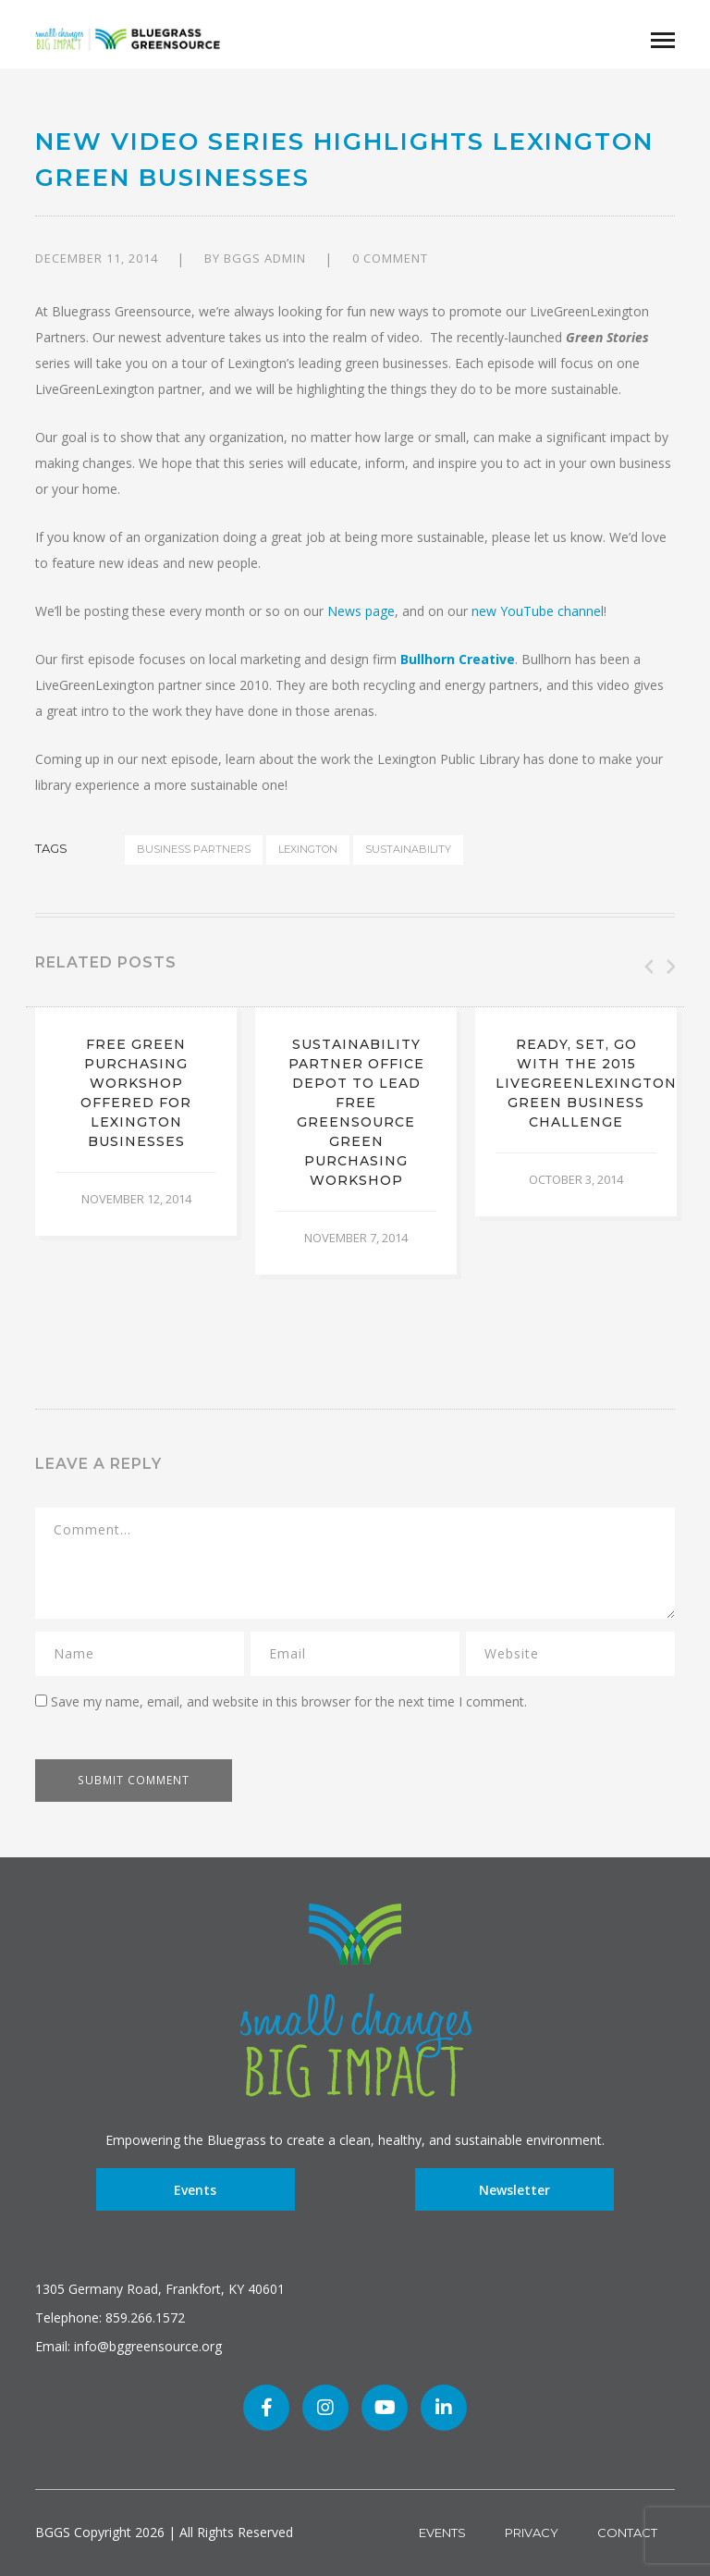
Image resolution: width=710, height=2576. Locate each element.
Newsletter (514, 2190)
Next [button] (669, 966)
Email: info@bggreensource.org (128, 2346)
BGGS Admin (265, 258)
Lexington (307, 849)
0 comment (390, 258)
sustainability (408, 849)
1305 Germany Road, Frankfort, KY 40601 (160, 2289)
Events (195, 2190)
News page (361, 611)
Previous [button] (647, 966)
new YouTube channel (537, 611)
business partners (194, 849)
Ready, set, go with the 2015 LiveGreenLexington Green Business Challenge (586, 1083)
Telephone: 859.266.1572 (110, 2317)
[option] (136, 1121)
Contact (627, 2532)
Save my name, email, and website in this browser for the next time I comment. (289, 1701)
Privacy (531, 2532)
